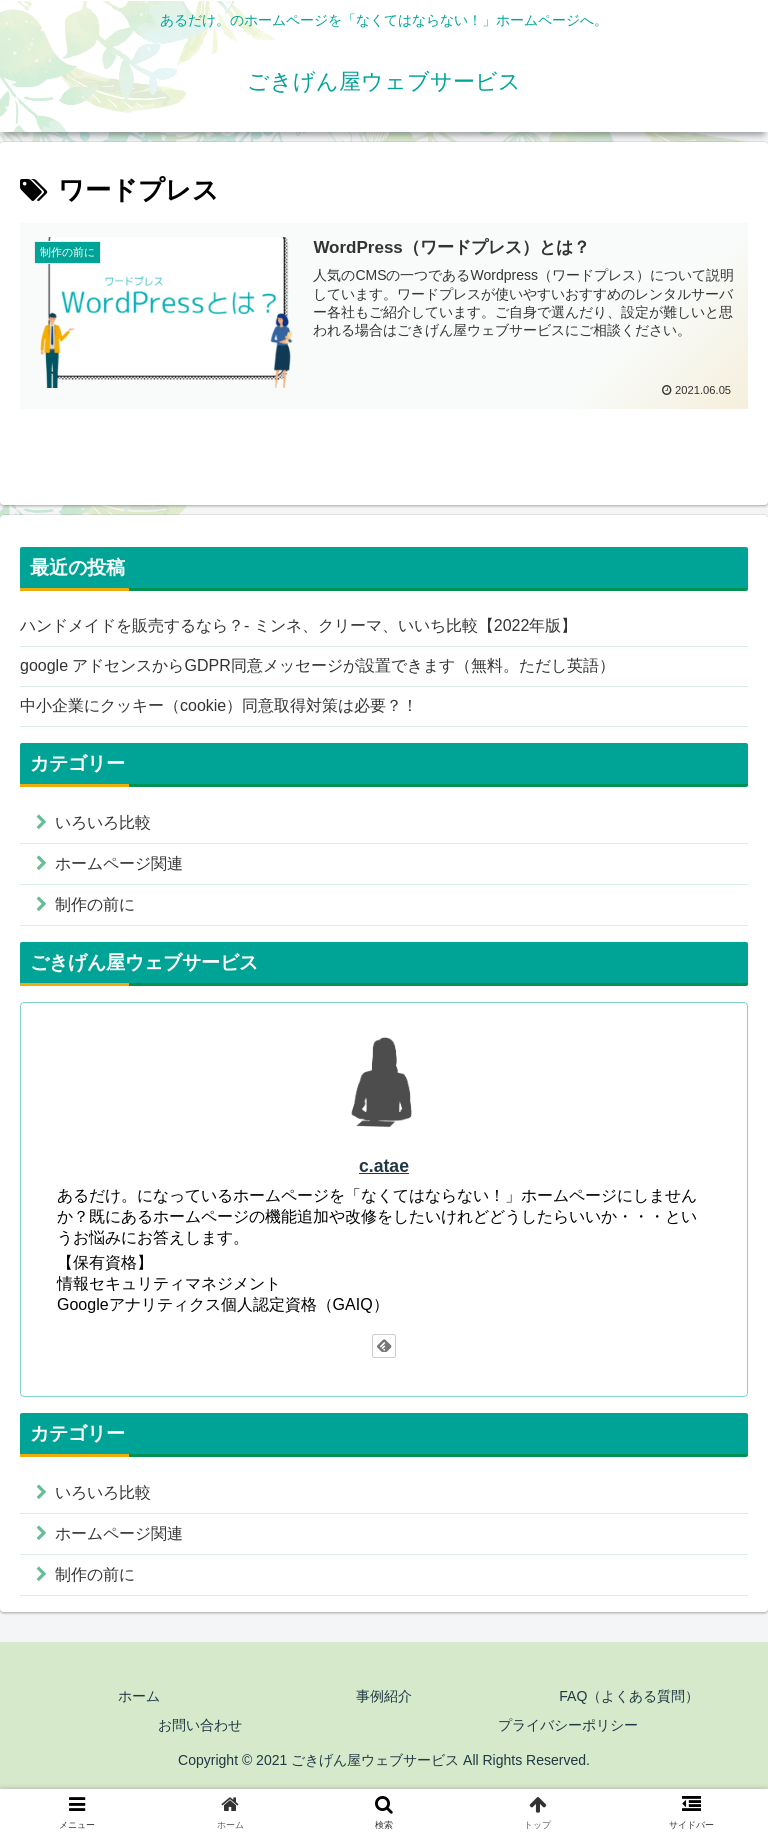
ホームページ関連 (119, 863)
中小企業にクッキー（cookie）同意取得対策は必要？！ (219, 705)
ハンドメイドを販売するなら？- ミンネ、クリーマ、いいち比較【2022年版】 (298, 625)
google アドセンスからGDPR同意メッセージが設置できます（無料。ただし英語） (317, 665)
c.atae (384, 1166)
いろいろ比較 (103, 822)
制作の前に (95, 904)
